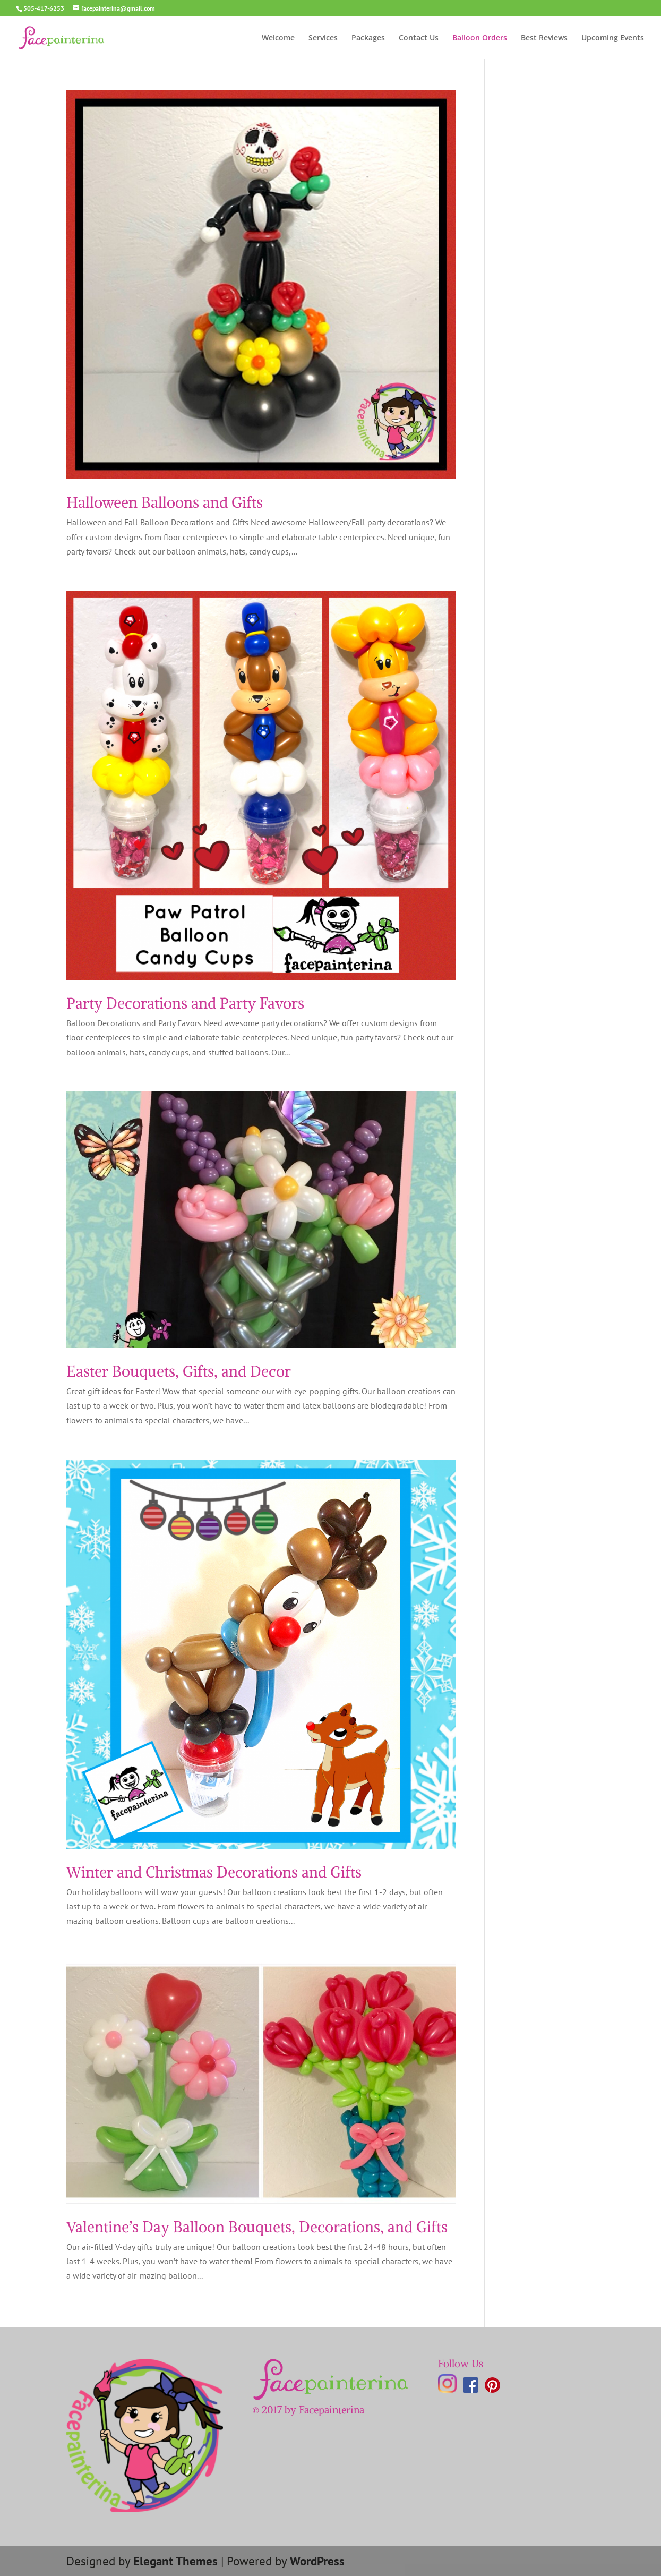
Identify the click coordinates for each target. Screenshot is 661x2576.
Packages (368, 38)
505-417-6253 (43, 8)
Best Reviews (544, 38)
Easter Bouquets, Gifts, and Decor (178, 1371)
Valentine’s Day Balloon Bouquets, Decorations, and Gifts (257, 2227)
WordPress (317, 2561)
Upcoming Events (612, 38)
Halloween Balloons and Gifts (164, 502)
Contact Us (419, 38)
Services (323, 38)
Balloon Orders (479, 38)
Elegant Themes (175, 2561)
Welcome (278, 38)
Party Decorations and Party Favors (185, 1003)
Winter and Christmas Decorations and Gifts (214, 1872)
